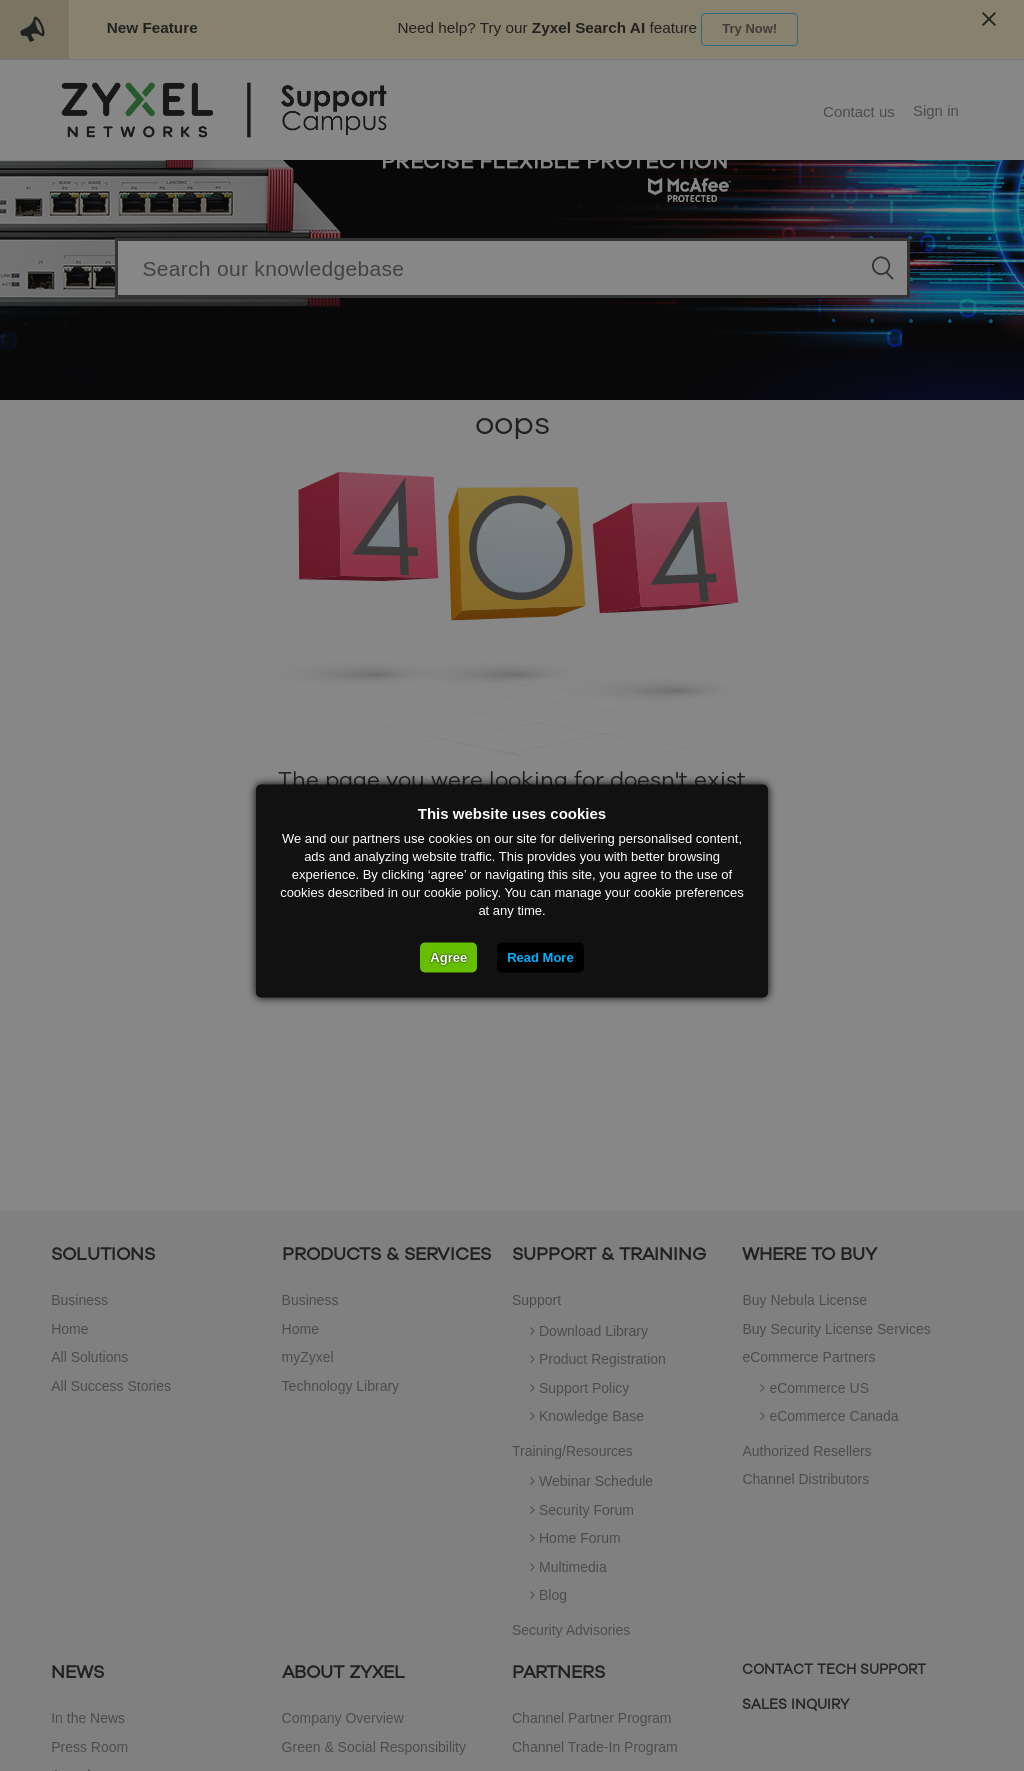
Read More (540, 956)
